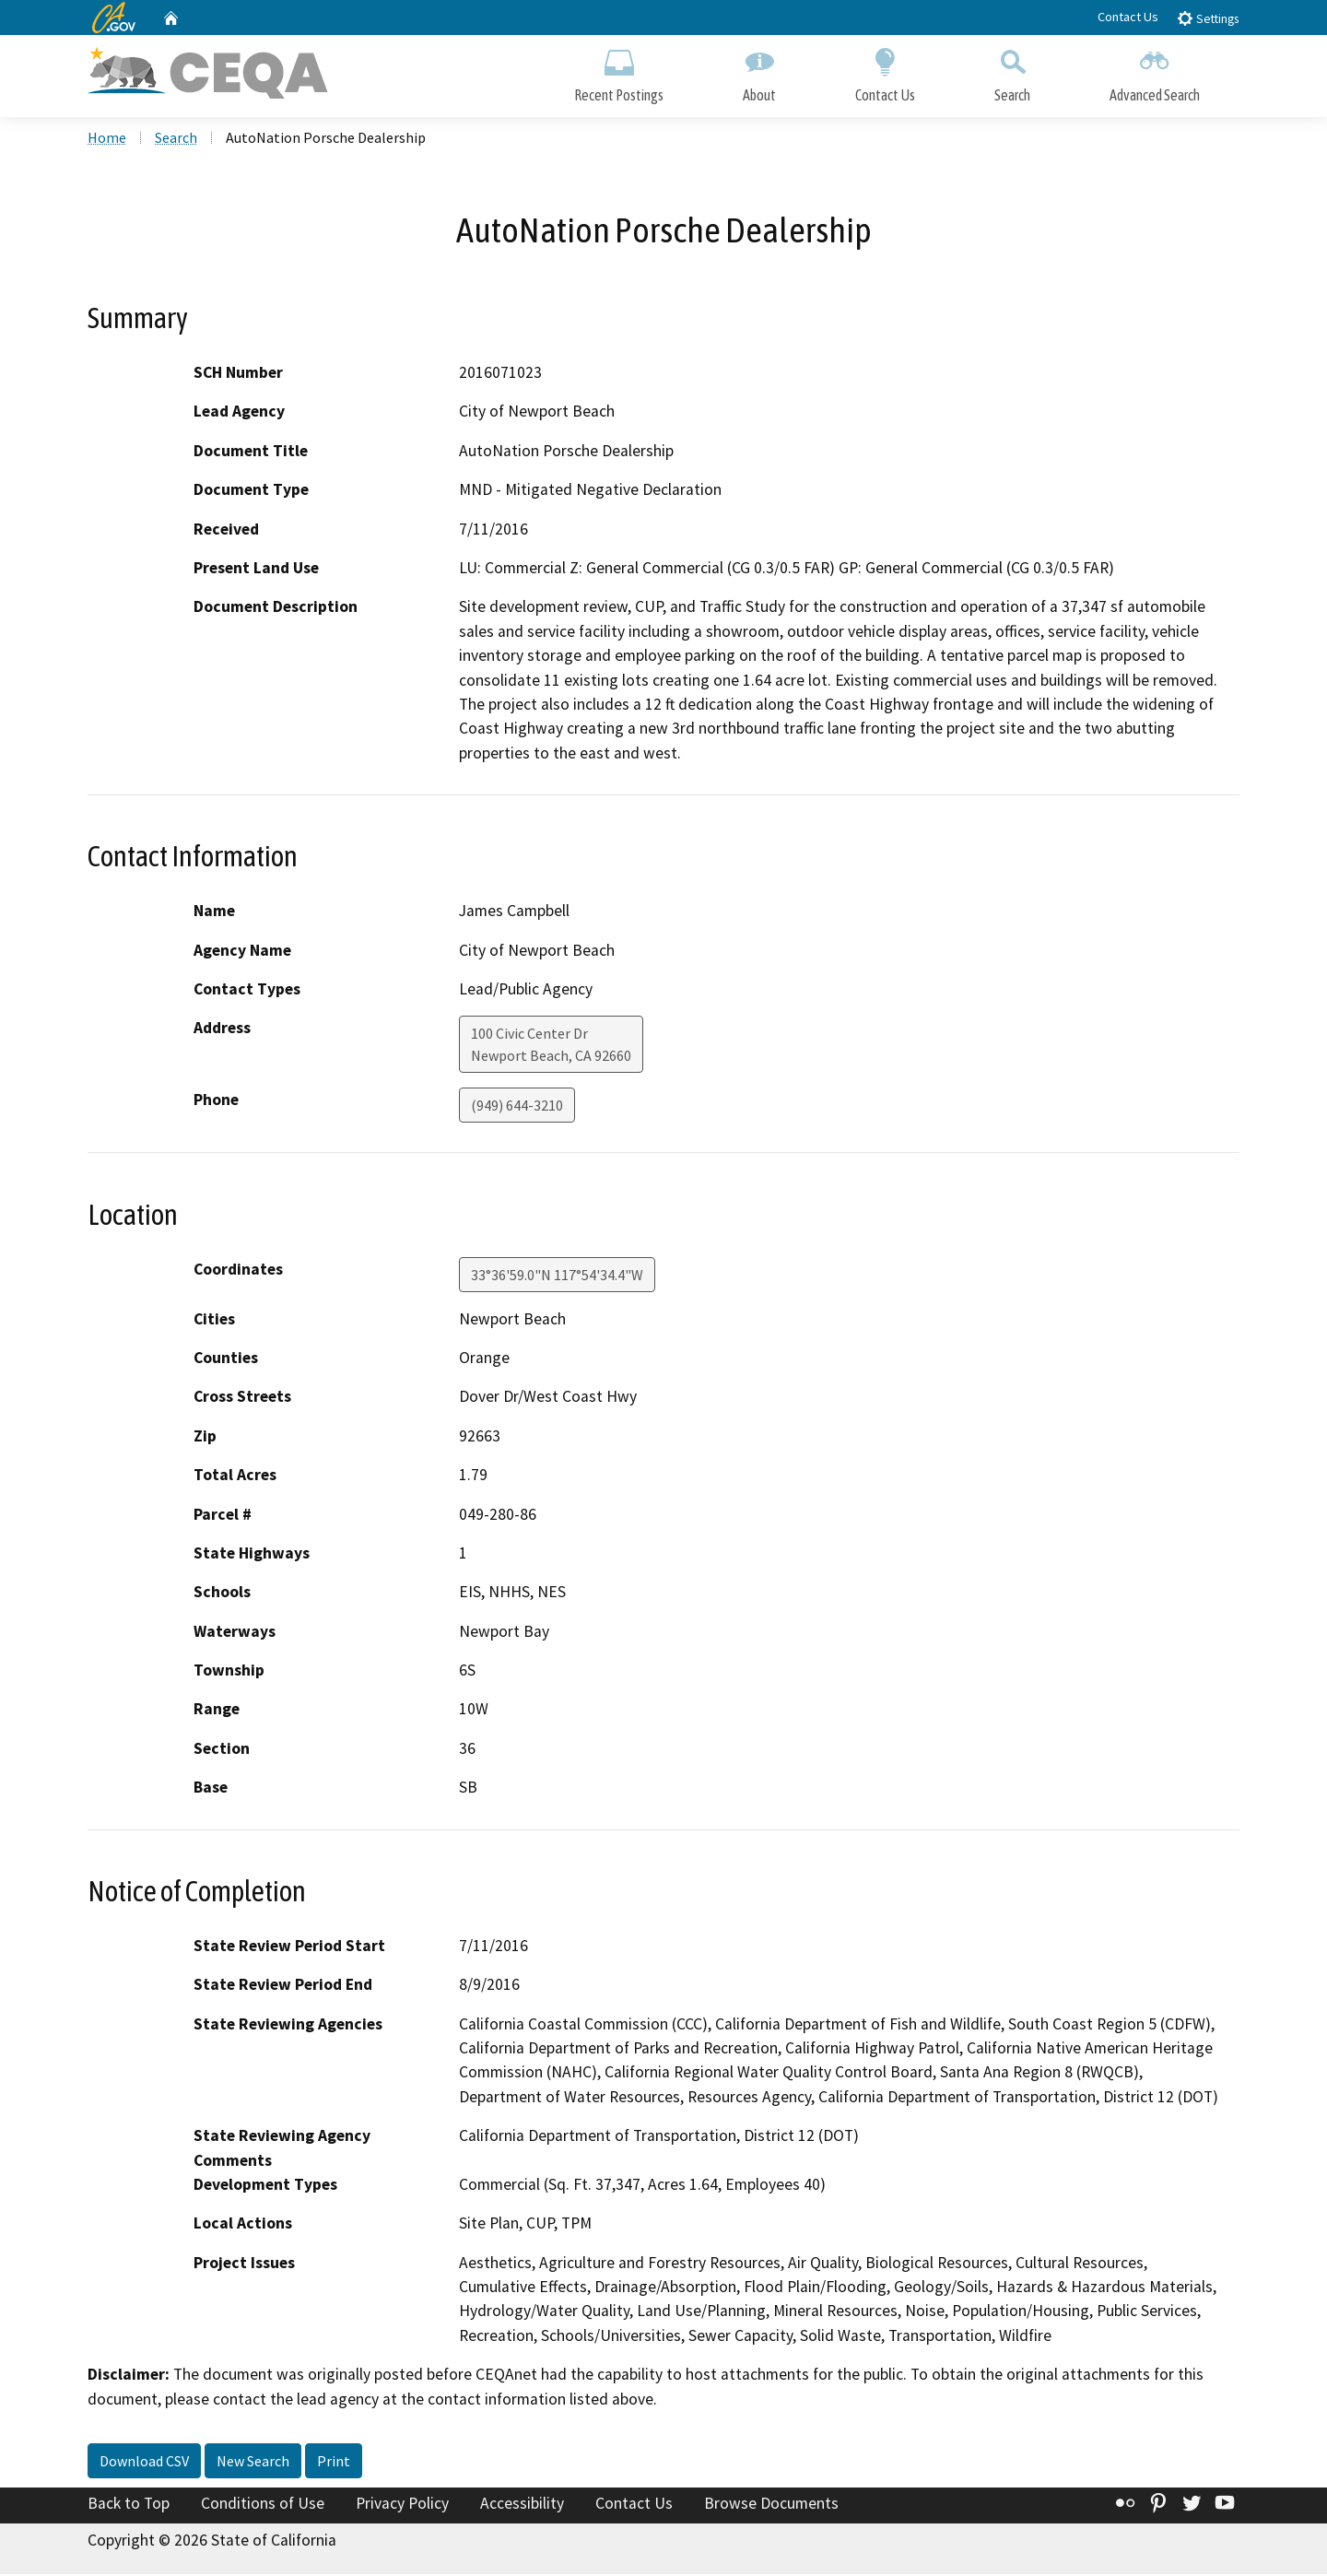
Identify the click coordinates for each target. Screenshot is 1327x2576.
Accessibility (522, 2505)
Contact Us (1128, 16)
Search (1012, 71)
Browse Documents (771, 2505)
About (759, 71)
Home (107, 139)
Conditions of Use (262, 2505)
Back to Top (129, 2505)
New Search (253, 2462)
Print (333, 2462)
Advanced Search (1155, 71)
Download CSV (144, 2462)
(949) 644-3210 (517, 1107)
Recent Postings (619, 71)
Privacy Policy (402, 2505)
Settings (1208, 18)
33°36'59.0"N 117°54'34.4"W (557, 1275)
